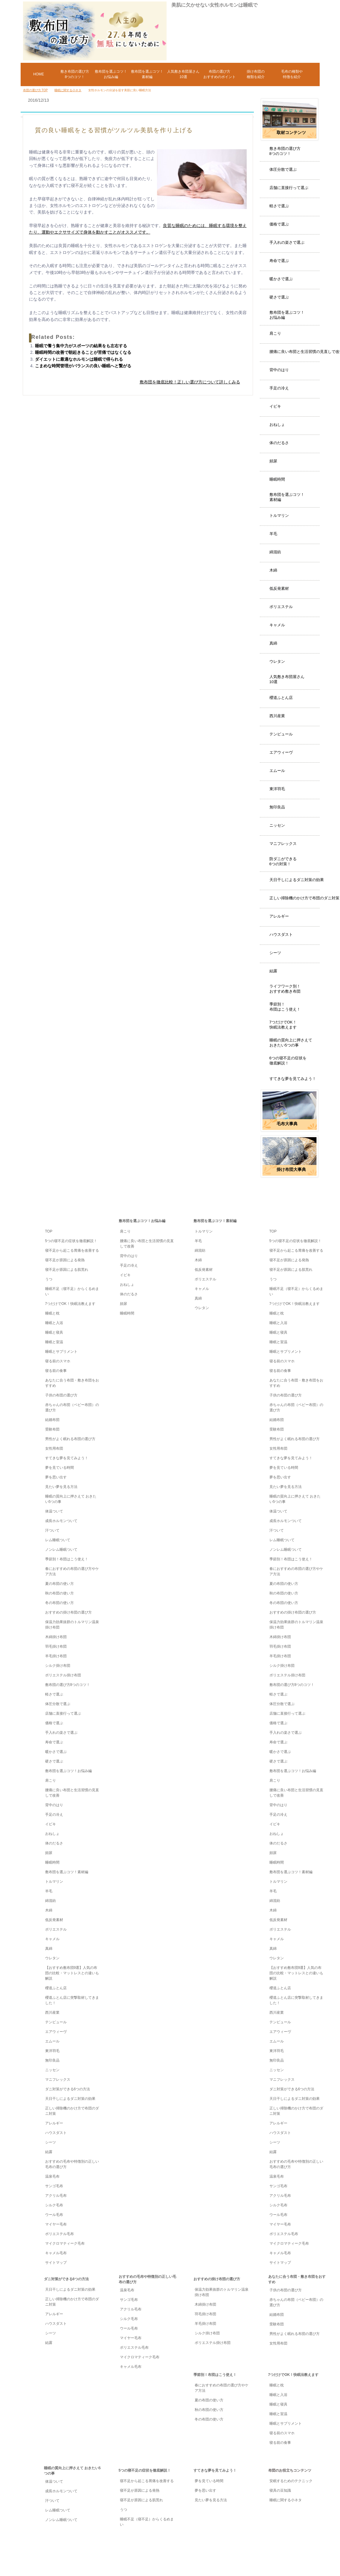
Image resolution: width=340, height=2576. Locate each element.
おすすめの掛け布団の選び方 (68, 1612)
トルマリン (279, 515)
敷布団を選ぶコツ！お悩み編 (286, 315)
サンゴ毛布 (54, 2186)
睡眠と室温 (54, 1342)
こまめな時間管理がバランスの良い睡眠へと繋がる (83, 365)
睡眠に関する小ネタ (285, 2500)
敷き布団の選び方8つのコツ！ (285, 151)
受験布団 (52, 1429)
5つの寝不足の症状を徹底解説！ (71, 1241)
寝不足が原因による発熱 (65, 1260)
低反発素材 (279, 588)
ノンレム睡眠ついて (61, 1549)
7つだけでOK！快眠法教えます (283, 1024)
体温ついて (54, 1511)
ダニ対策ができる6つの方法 (67, 2089)
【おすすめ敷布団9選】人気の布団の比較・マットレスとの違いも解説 (72, 1973)
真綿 (273, 643)
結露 (273, 971)
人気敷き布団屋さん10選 (286, 679)
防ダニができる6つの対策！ (283, 861)
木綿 (273, 570)
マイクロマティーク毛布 (65, 2243)
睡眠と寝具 (54, 1332)
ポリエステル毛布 (59, 2234)
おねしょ (277, 424)
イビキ (275, 406)
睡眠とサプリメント (61, 1351)
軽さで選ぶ (279, 206)
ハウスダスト (281, 934)
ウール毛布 (54, 2215)
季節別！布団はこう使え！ (285, 1006)
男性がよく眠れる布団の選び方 (70, 1439)
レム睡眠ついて (57, 1540)
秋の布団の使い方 (59, 1593)
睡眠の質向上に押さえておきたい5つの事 (290, 1042)
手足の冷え (279, 388)
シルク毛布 (54, 2205)
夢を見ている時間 (59, 1468)
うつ (48, 1279)
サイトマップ (56, 2262)
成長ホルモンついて (61, 1521)
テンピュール (281, 734)
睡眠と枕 (52, 1313)
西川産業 (277, 716)
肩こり (275, 333)
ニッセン (277, 825)
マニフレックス (283, 843)
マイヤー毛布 (56, 2224)
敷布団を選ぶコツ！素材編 (286, 497)
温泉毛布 (52, 2176)
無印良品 (277, 807)
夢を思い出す (56, 1477)
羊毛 (273, 533)
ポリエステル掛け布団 (63, 1675)
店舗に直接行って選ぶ (288, 187)
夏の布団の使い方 (59, 1584)
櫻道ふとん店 (281, 697)
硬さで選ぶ (279, 297)
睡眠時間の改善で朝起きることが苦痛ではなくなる (83, 352)
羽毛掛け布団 (56, 1646)
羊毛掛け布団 (56, 1656)
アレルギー (279, 916)
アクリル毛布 (56, 2195)
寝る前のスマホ (57, 1361)
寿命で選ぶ (279, 260)
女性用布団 (54, 1448)
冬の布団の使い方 (59, 1603)
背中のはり (279, 370)
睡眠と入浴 (54, 1323)
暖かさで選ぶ (281, 279)
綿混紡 (275, 552)
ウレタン (277, 661)
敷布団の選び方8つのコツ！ (67, 1685)
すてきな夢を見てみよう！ (292, 1078)
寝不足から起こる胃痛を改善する (72, 1250)
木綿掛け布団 (56, 1637)
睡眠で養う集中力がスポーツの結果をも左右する (81, 345)
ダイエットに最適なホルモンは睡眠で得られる (79, 359)
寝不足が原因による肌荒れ (66, 1270)
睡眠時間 (277, 479)
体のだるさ (279, 443)
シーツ (275, 952)
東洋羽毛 (277, 789)
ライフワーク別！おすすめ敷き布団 (285, 989)
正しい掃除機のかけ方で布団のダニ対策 (304, 898)
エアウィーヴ (281, 752)
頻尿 (273, 461)
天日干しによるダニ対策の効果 (296, 880)
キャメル (277, 625)
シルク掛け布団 (57, 1665)
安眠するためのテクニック (290, 2481)
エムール (277, 770)
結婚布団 (52, 1420)
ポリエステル (281, 606)
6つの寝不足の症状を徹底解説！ (288, 1060)
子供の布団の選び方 (61, 1395)
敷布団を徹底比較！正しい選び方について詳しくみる (190, 382)
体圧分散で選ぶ (283, 169)
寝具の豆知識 (280, 2490)
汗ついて (52, 1530)
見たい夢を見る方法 (61, 1487)
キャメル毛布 (56, 2253)
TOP (76, 1197)
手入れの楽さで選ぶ (286, 242)
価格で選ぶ (279, 224)
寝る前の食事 (56, 1371)
